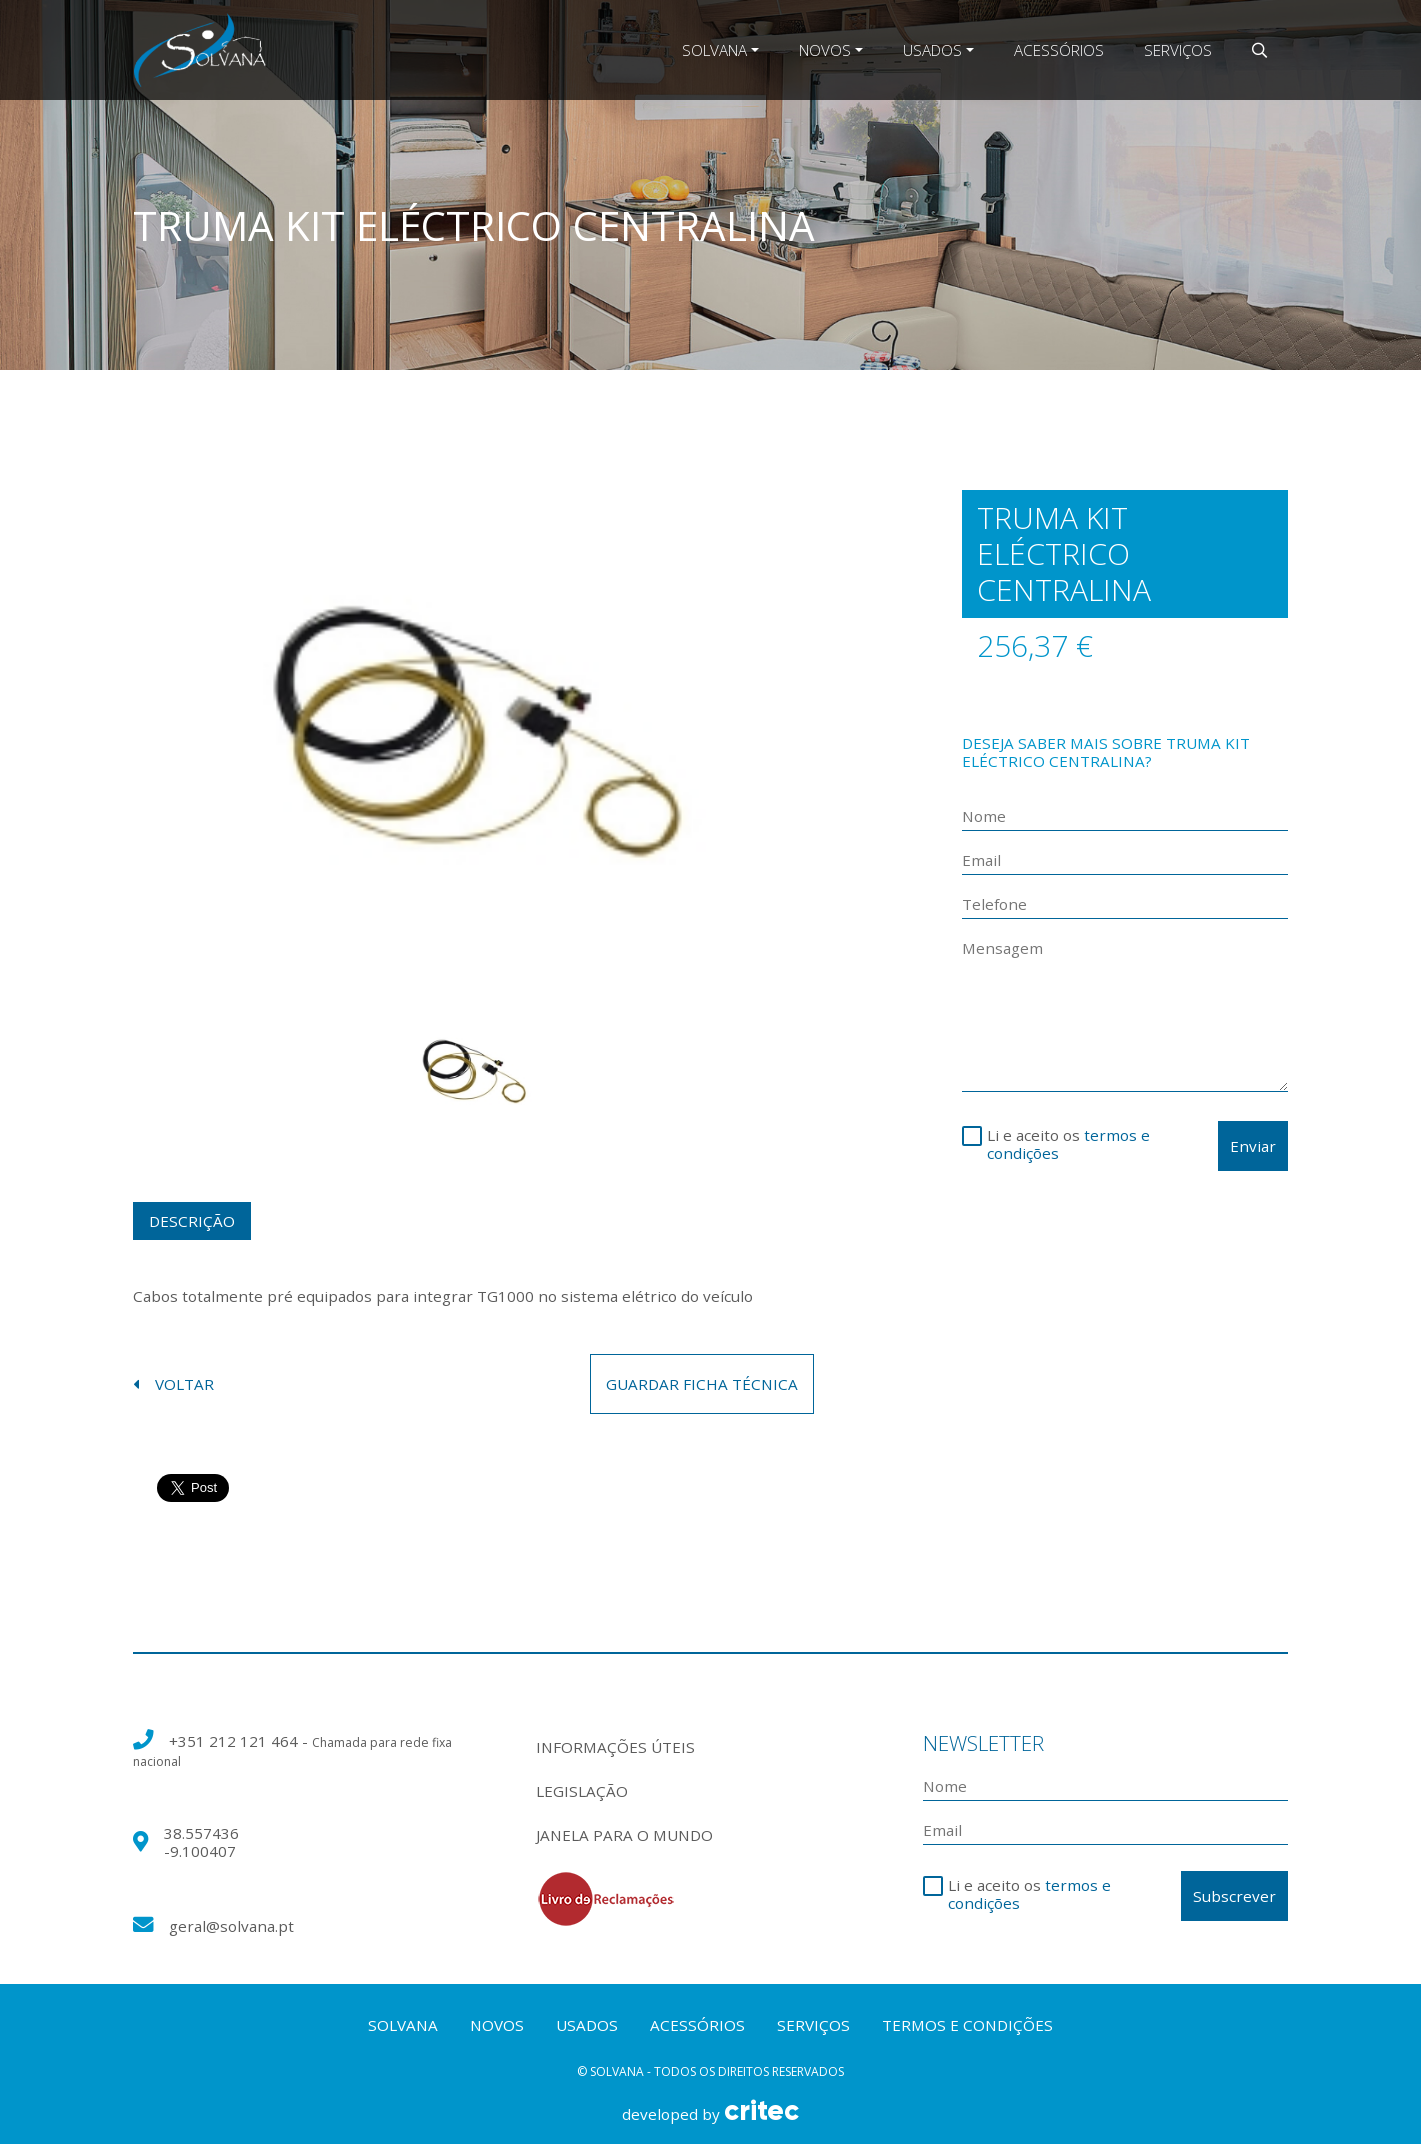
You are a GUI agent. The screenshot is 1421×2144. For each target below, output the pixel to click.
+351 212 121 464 (235, 1741)
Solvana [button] (714, 50)
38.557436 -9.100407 (201, 1842)
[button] (1259, 50)
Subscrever (1234, 1896)
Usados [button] (932, 50)
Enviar (1253, 1146)
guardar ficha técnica (702, 1384)
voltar (173, 1384)
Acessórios (1059, 50)
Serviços (1178, 50)
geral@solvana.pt (231, 1926)
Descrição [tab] (192, 1221)
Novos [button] (825, 50)
